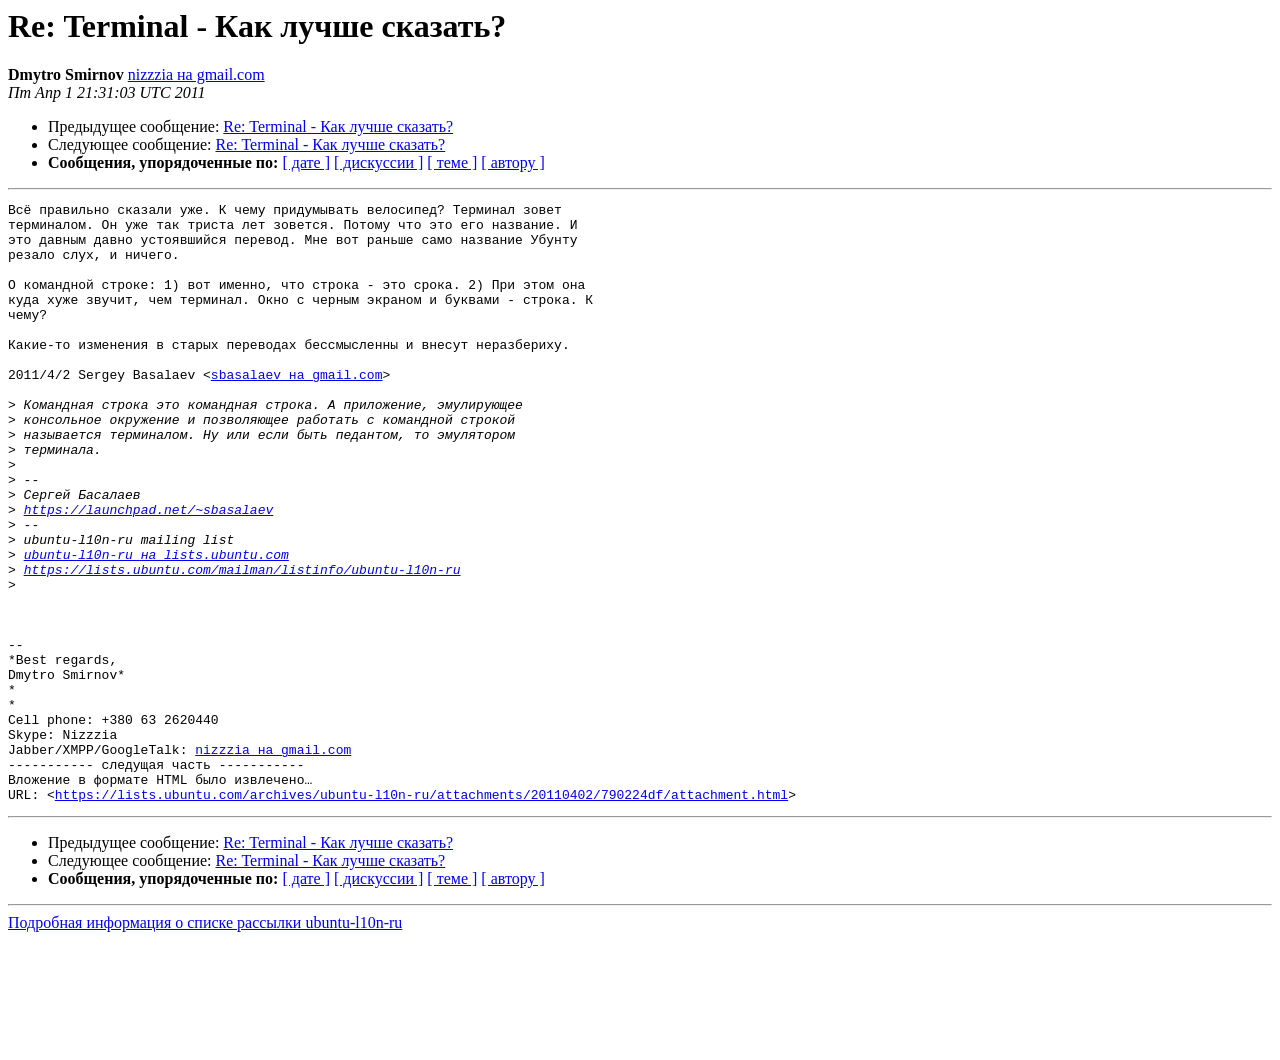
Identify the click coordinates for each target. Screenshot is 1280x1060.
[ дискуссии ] (378, 162)
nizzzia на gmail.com (196, 74)
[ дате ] (306, 162)
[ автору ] (512, 162)
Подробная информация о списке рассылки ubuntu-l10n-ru (205, 1042)
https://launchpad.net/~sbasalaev (149, 572)
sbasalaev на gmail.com (297, 410)
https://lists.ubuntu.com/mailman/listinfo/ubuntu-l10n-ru (242, 644)
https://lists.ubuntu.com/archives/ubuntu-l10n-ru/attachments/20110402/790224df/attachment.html (421, 914)
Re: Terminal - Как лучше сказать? (338, 126)
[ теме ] (452, 162)
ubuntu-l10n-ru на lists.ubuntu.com (156, 626)
